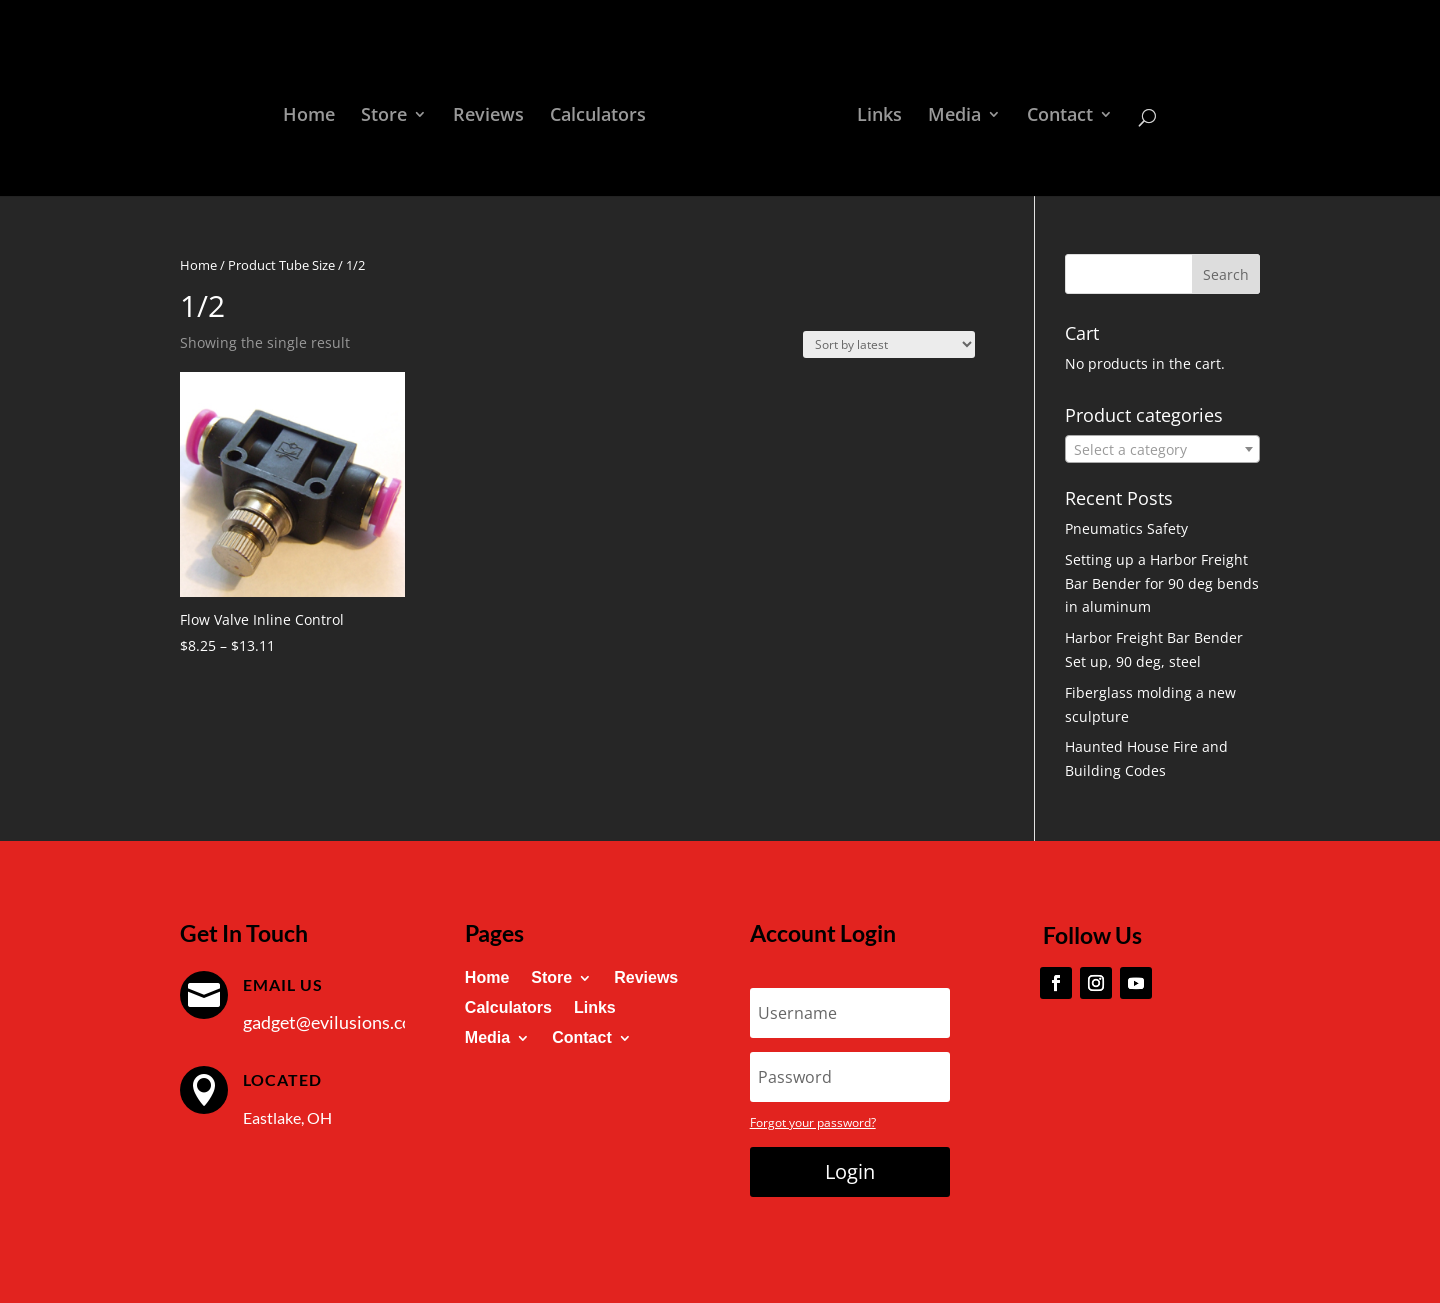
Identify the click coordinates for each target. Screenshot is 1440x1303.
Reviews (488, 116)
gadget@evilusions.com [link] (335, 1022)
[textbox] (1162, 450)
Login (850, 1171)
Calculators (598, 116)
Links (879, 116)
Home (309, 116)
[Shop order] (889, 344)
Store (384, 116)
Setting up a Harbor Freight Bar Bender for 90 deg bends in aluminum (1162, 583)
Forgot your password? (813, 1122)
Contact (1060, 116)
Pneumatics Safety (1126, 528)
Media (954, 116)
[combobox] (1162, 449)
